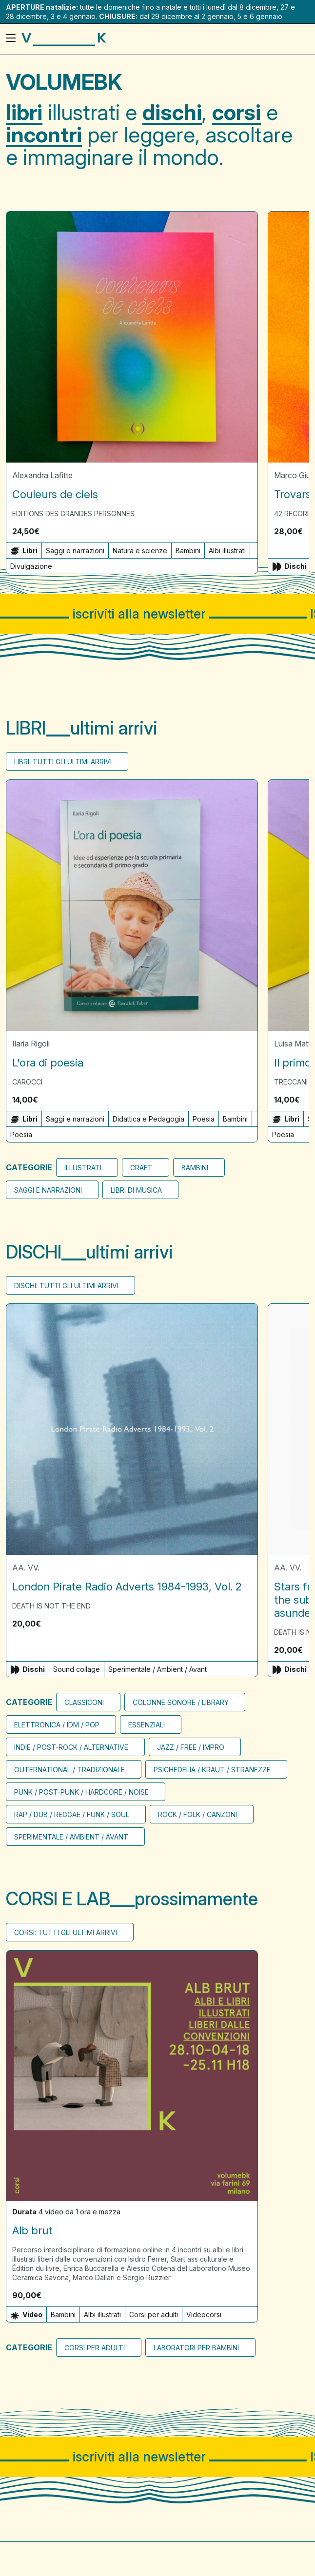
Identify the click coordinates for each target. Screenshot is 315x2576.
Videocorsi (203, 2314)
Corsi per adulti (153, 2314)
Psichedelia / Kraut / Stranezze (212, 1769)
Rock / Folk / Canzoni (197, 1814)
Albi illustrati (227, 550)
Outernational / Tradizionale (69, 1769)
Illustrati (82, 1167)
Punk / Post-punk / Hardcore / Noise (81, 1791)
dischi (172, 112)
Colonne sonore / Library (181, 1702)
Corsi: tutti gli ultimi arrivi (65, 1932)
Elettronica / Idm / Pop (56, 1724)
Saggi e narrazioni (75, 550)
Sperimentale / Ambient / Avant (157, 1669)
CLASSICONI (84, 1702)
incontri (44, 134)
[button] (247, 531)
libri (24, 112)
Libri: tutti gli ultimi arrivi (63, 761)
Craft (141, 1167)
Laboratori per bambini (196, 2348)
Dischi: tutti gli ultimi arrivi (66, 1285)
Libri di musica (136, 1190)
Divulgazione (31, 566)
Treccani (291, 1082)
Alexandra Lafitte (42, 475)
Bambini (188, 550)
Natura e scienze (140, 550)
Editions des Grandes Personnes (73, 513)
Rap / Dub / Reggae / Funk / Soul (71, 1814)
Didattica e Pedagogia (148, 1119)
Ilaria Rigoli (31, 1043)
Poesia (204, 1119)
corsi (236, 112)
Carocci (27, 1082)
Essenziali (146, 1724)
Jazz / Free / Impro (190, 1747)
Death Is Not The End (51, 1605)
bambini (194, 1167)
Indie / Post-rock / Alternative (71, 1747)
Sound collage (76, 1669)
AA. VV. (25, 1567)
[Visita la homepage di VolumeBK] (63, 39)
